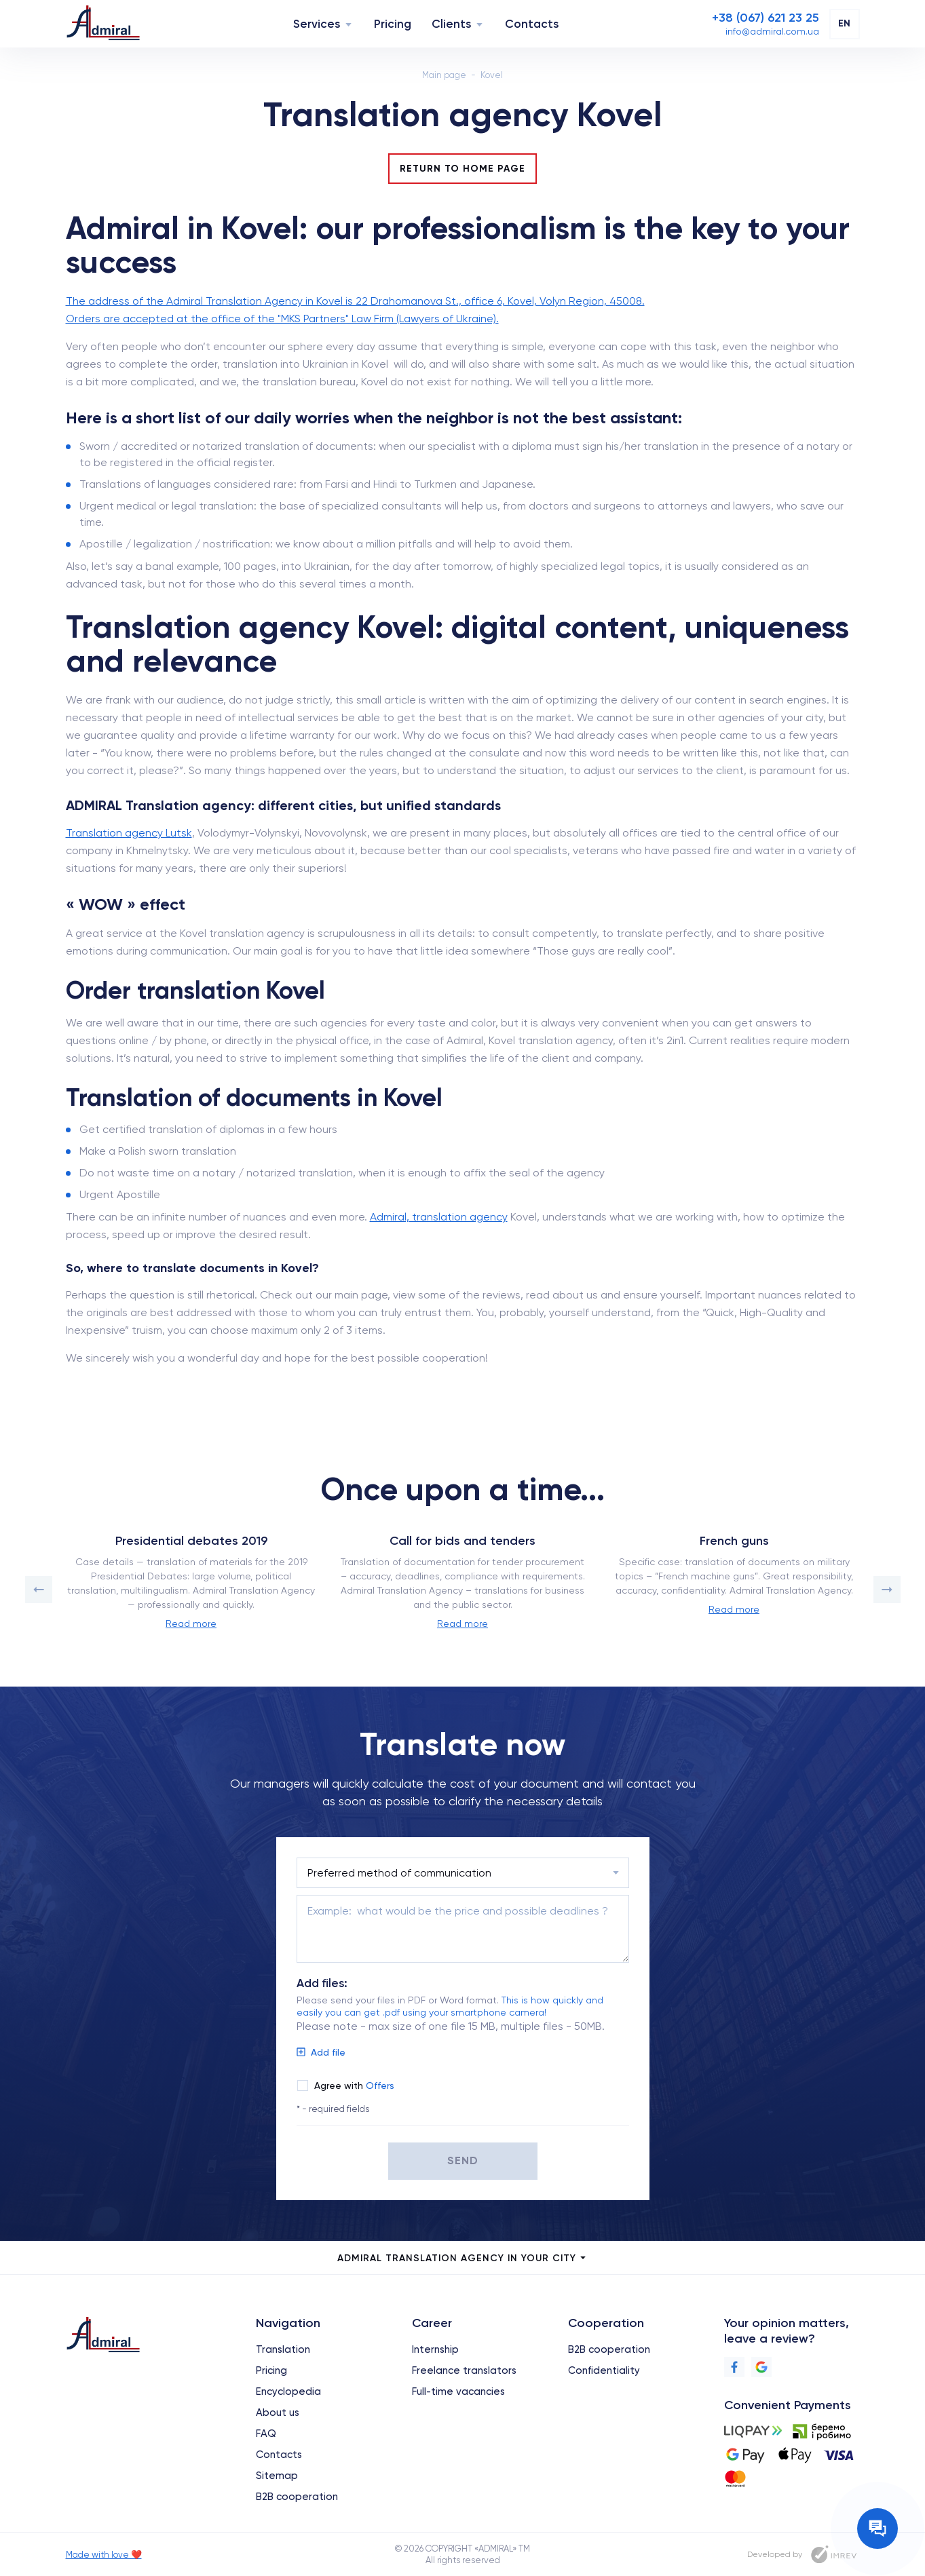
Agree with (354, 2085)
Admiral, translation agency (439, 1216)
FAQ (266, 2433)
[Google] (761, 2367)
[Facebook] (734, 2367)
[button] (38, 1589)
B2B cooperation (297, 2497)
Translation (283, 2349)
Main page (444, 75)
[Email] (772, 31)
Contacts (532, 24)
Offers (380, 2085)
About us (277, 2412)
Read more (191, 1623)
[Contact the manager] (877, 2528)
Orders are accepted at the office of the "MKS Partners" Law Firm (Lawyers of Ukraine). (282, 318)
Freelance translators (464, 2370)
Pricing (392, 24)
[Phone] (765, 17)
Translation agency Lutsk (129, 832)
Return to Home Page (462, 168)
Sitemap (277, 2475)
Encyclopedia (288, 2391)
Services (316, 24)
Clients (451, 24)
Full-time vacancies (458, 2391)
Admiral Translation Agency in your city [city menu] (462, 2258)
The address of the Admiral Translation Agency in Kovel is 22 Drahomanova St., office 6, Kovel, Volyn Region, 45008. (355, 300)
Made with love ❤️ (104, 2555)
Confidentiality (604, 2370)
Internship (435, 2349)
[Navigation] (348, 24)
